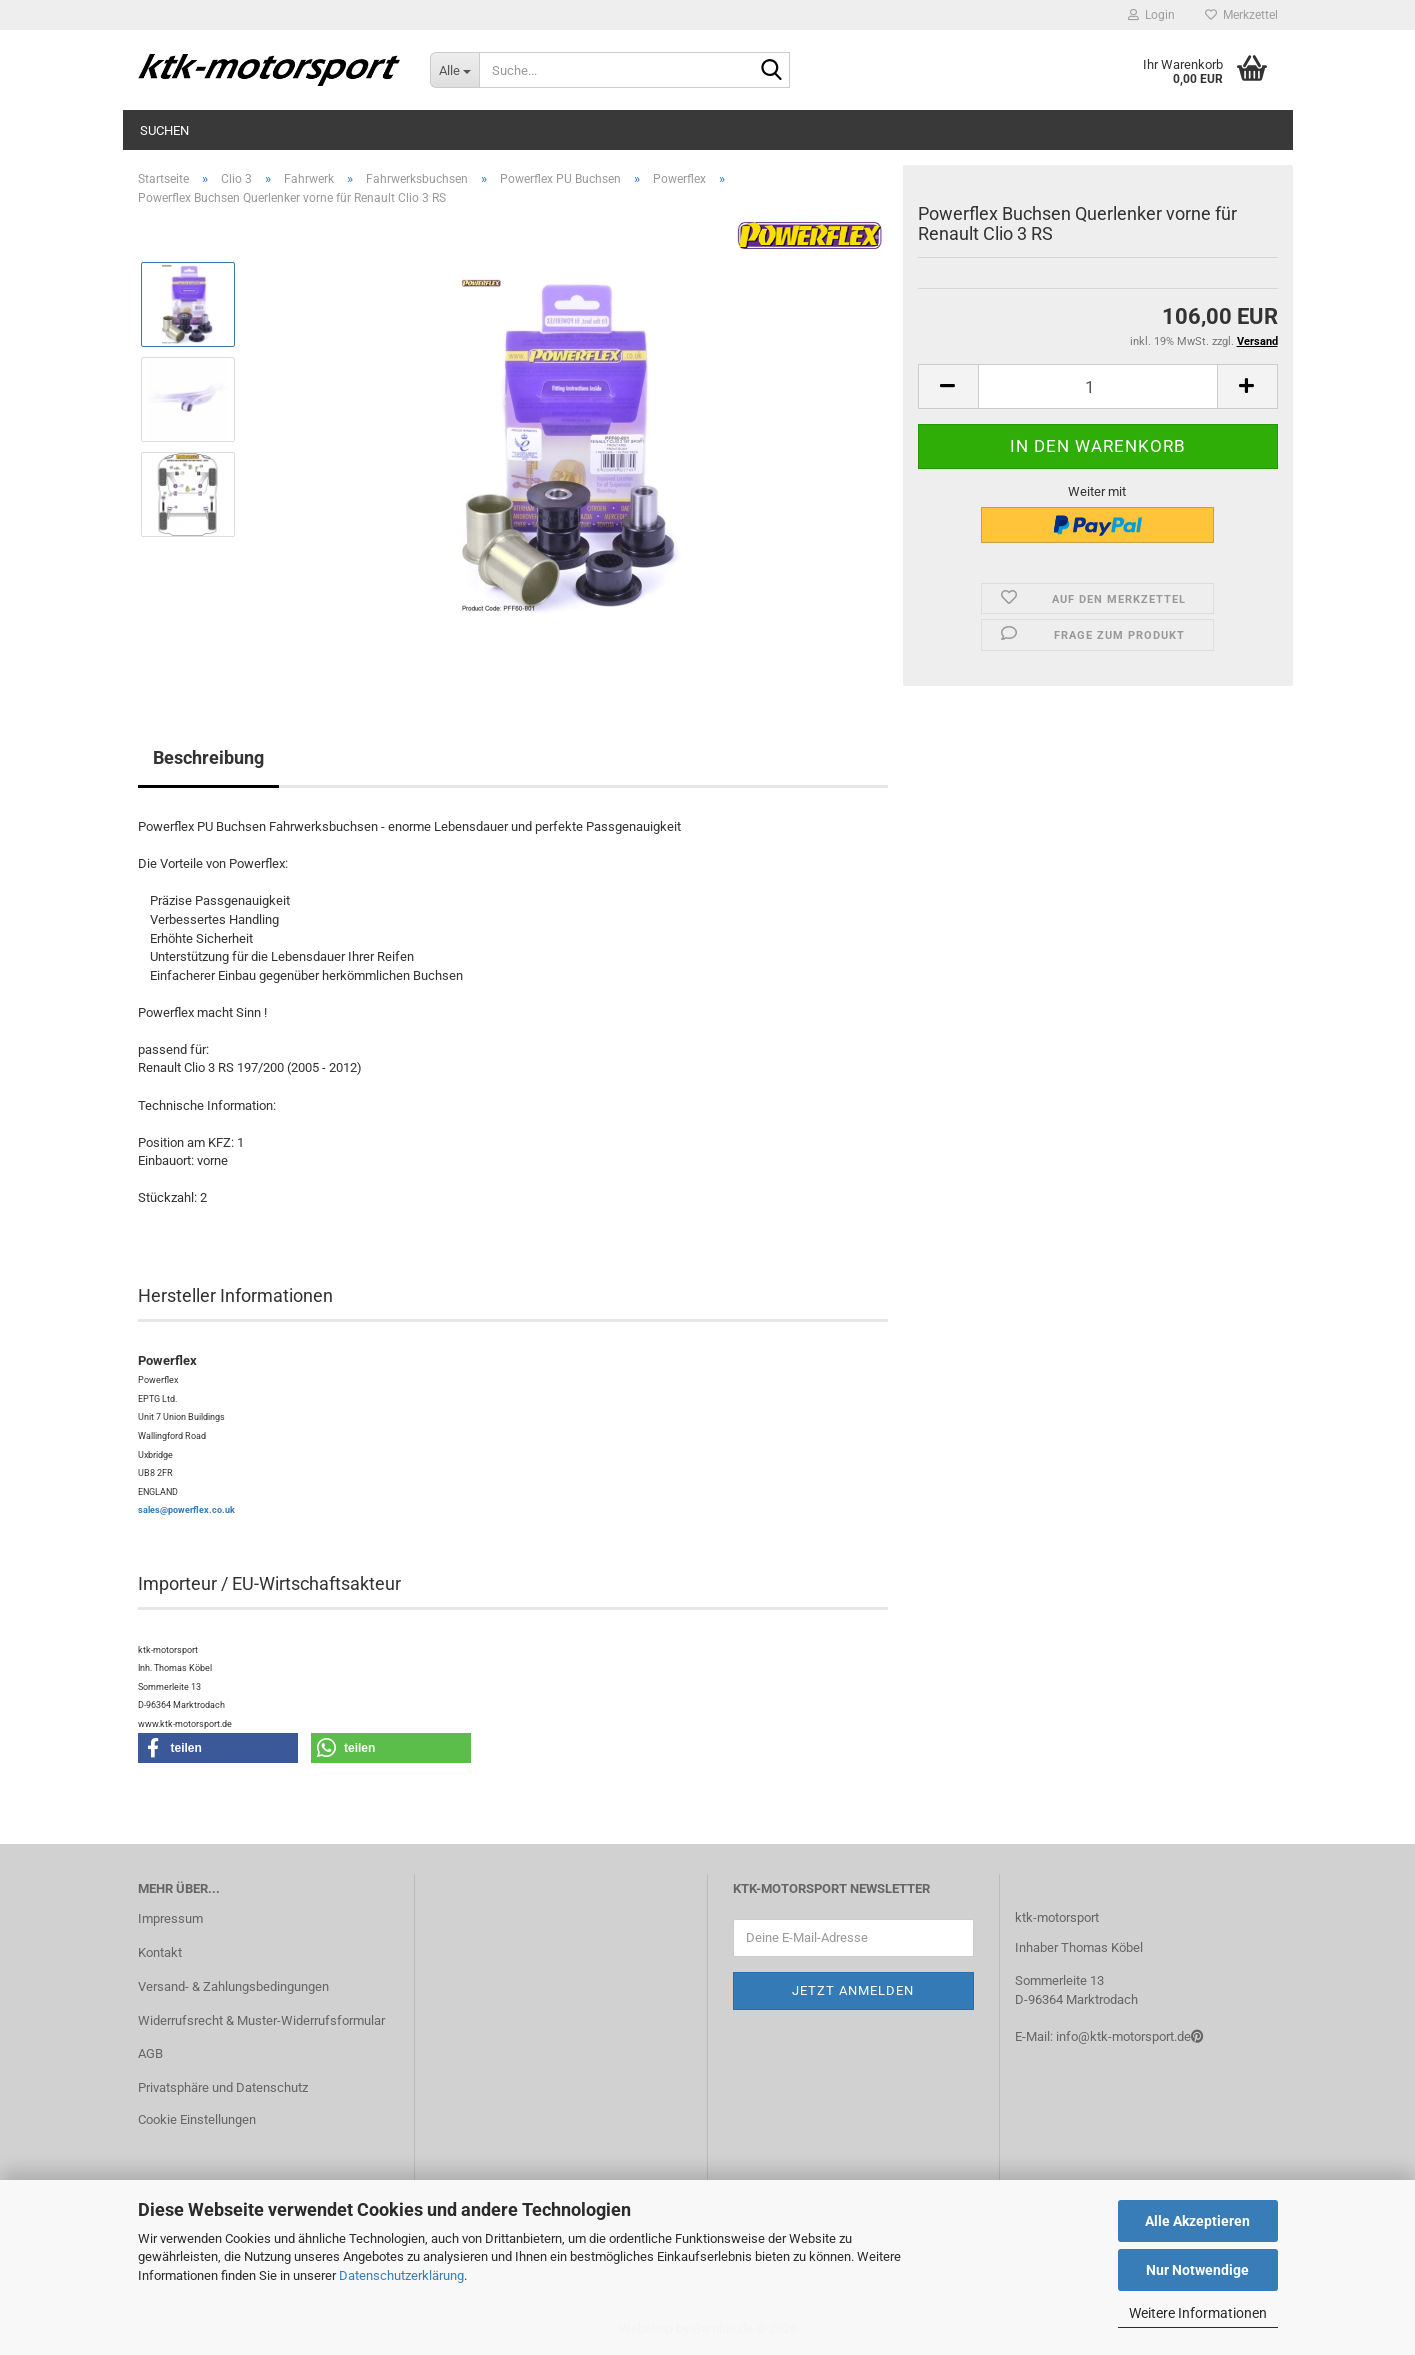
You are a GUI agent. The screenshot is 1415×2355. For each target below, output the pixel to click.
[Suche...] (454, 70)
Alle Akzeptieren (1197, 2221)
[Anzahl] (1098, 386)
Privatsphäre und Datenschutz (223, 2087)
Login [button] (1151, 15)
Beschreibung (208, 757)
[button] (948, 386)
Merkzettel (1241, 15)
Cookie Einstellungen (197, 2119)
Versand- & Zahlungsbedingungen (233, 1986)
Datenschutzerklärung (401, 2275)
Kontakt (160, 1952)
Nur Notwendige (1197, 2270)
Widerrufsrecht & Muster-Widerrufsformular (261, 2020)
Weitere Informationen (1198, 2313)
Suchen (164, 130)
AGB (150, 2053)
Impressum (170, 1918)
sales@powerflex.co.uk (186, 1510)
